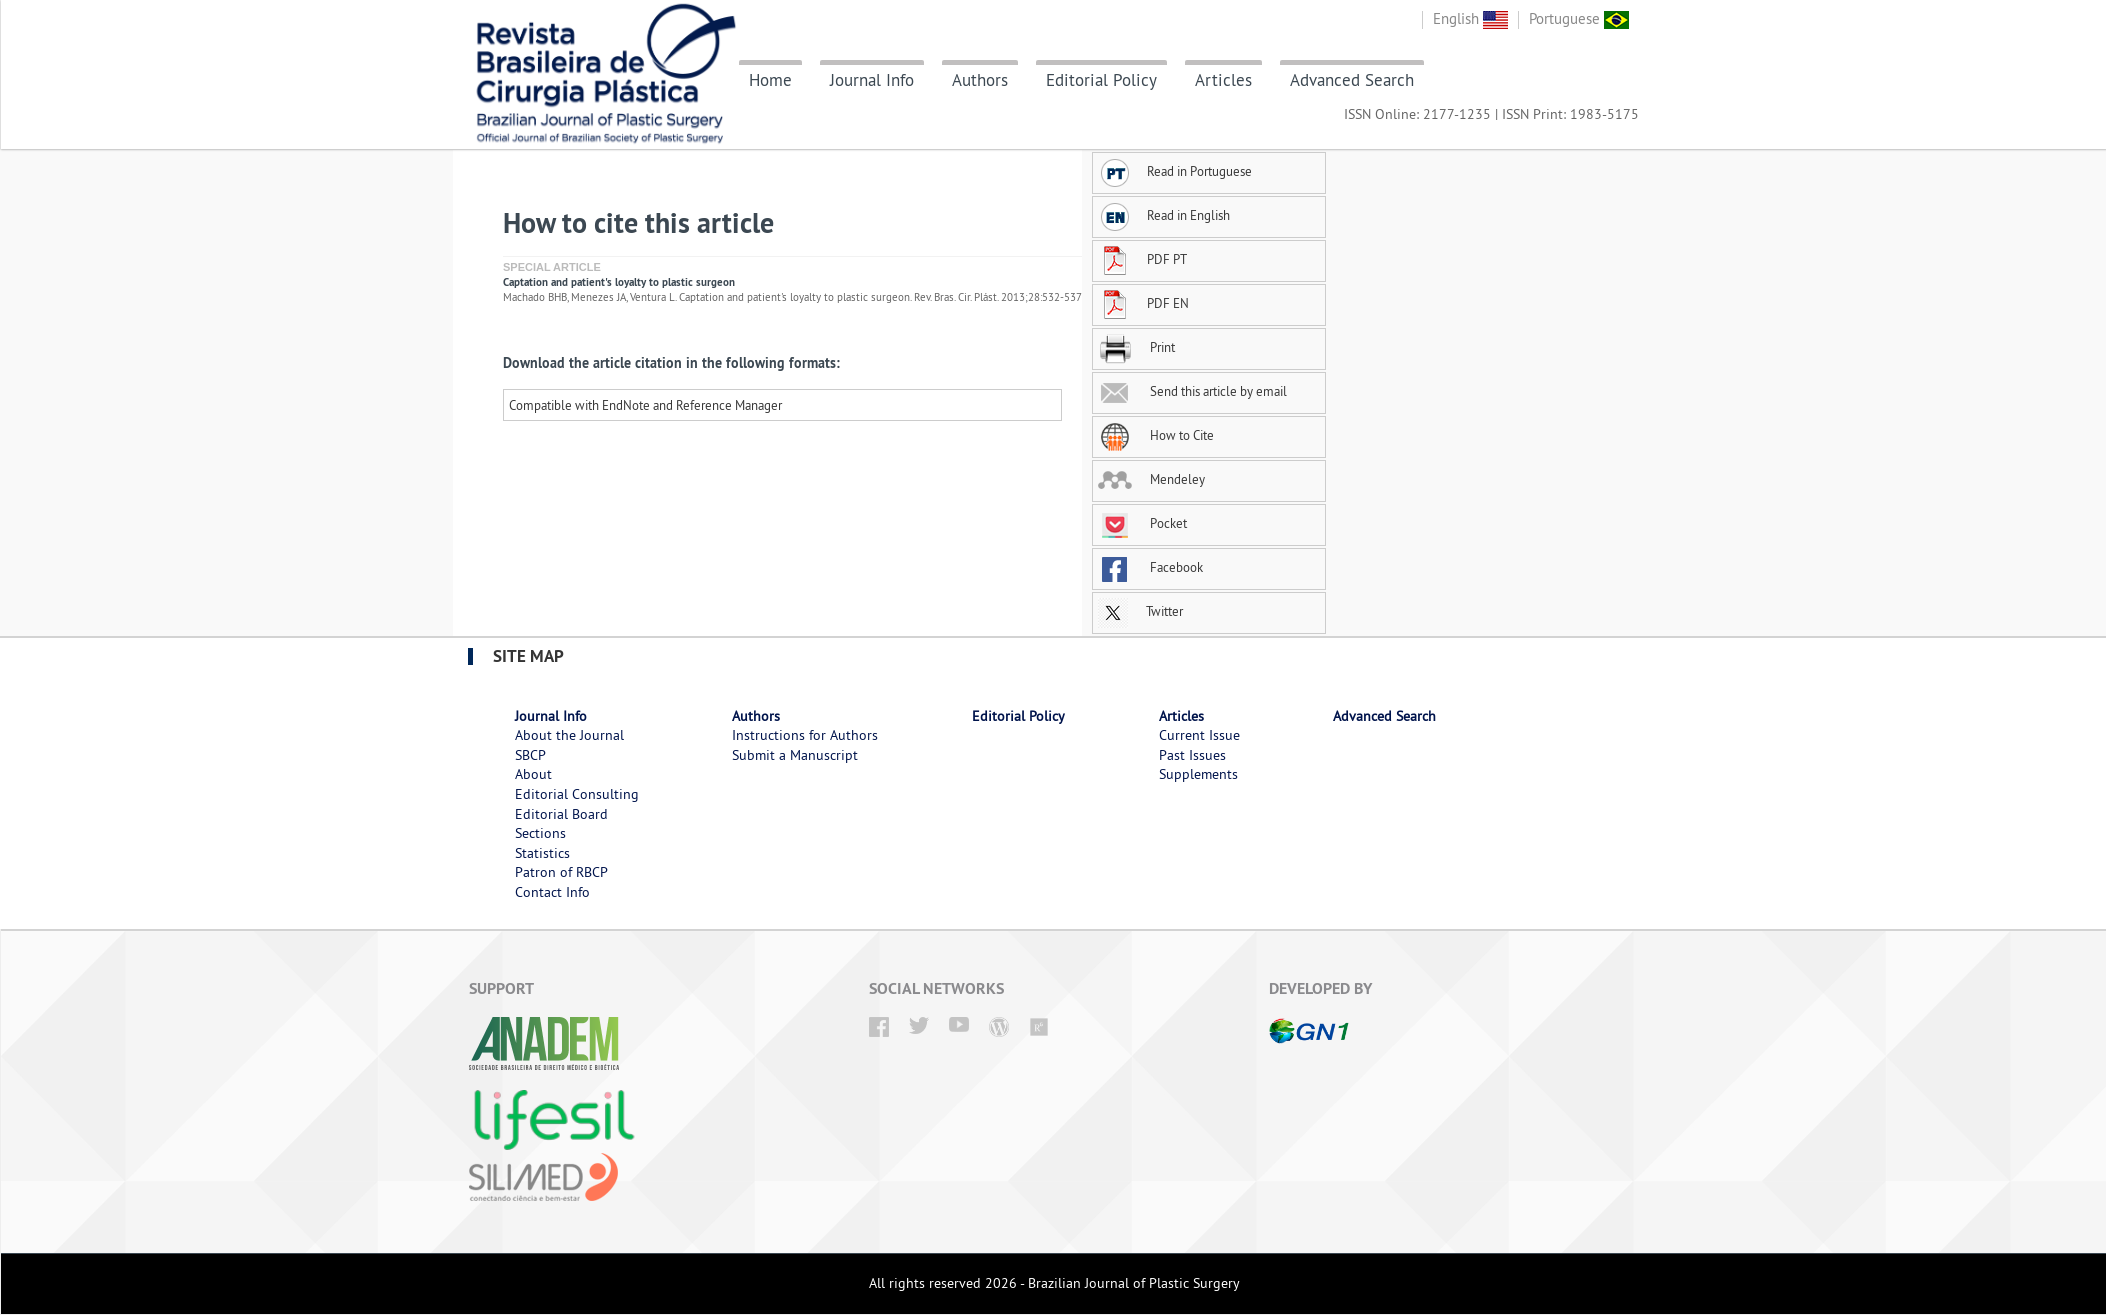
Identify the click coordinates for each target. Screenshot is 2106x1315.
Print (1136, 347)
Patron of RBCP (561, 872)
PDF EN (1143, 303)
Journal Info (872, 80)
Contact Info (552, 892)
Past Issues (1192, 755)
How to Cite (1156, 435)
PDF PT (1142, 259)
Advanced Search (1352, 80)
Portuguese (1579, 18)
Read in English (1164, 215)
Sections (540, 833)
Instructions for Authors (805, 735)
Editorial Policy (1101, 80)
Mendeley (1151, 479)
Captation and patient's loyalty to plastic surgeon (619, 282)
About (533, 774)
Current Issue (1199, 735)
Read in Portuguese (1175, 171)
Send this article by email (1192, 391)
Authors (980, 80)
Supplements (1198, 774)
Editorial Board (561, 814)
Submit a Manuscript (795, 755)
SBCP (530, 755)
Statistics (542, 853)
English (1470, 18)
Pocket (1142, 523)
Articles (1223, 80)
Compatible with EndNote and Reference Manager (645, 405)
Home (770, 80)
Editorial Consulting (577, 794)
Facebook (1150, 567)
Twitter (1140, 611)
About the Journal (569, 735)
